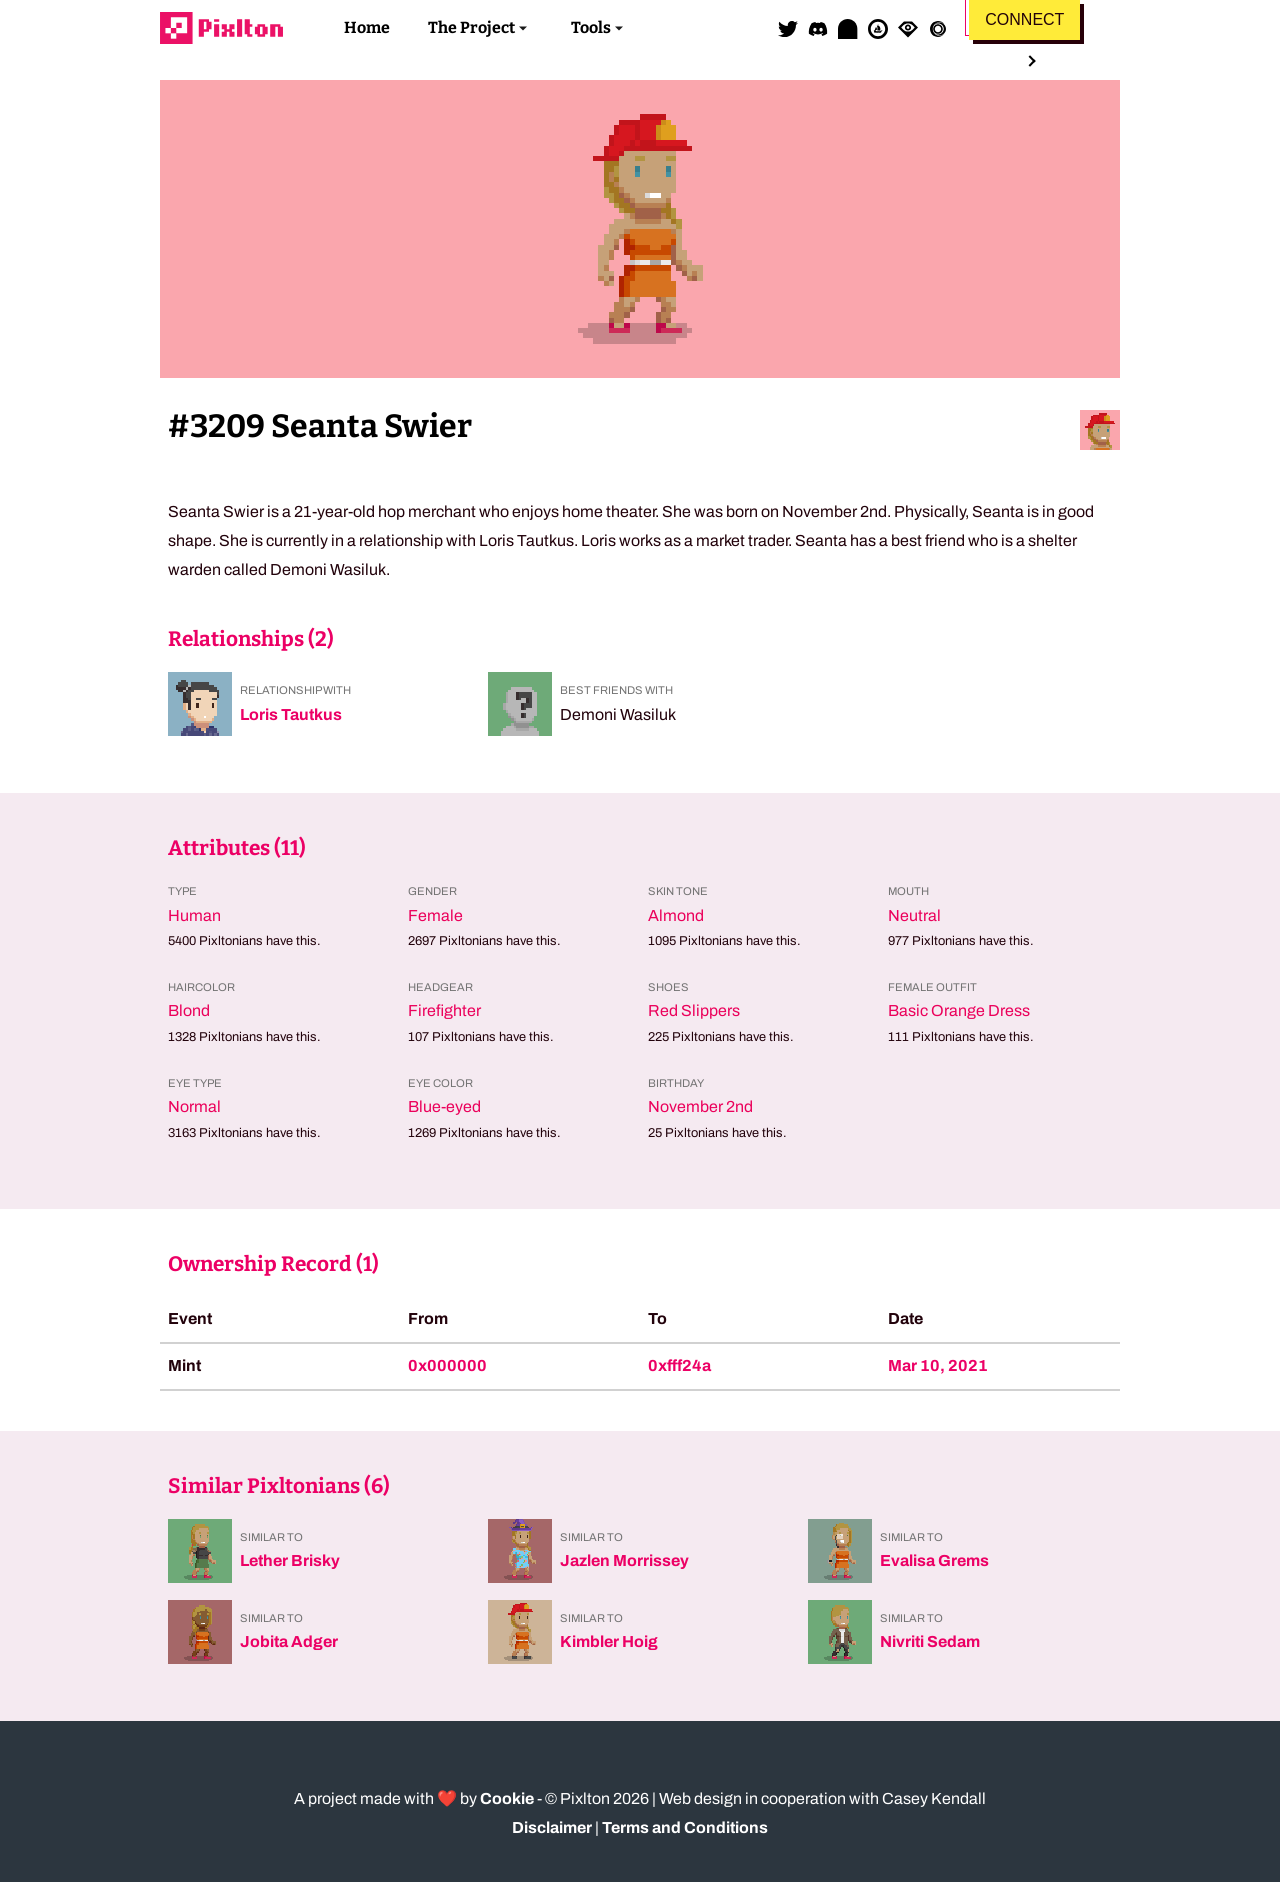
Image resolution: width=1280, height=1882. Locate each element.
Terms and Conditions (685, 1827)
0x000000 (447, 1365)
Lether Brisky (290, 1560)
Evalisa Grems (934, 1560)
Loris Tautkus (291, 714)
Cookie (507, 1798)
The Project (471, 27)
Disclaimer (552, 1827)
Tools (591, 27)
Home (367, 27)
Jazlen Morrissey (624, 1560)
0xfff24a (679, 1365)
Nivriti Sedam (930, 1641)
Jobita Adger (289, 1641)
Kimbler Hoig (609, 1641)
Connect (1024, 19)
